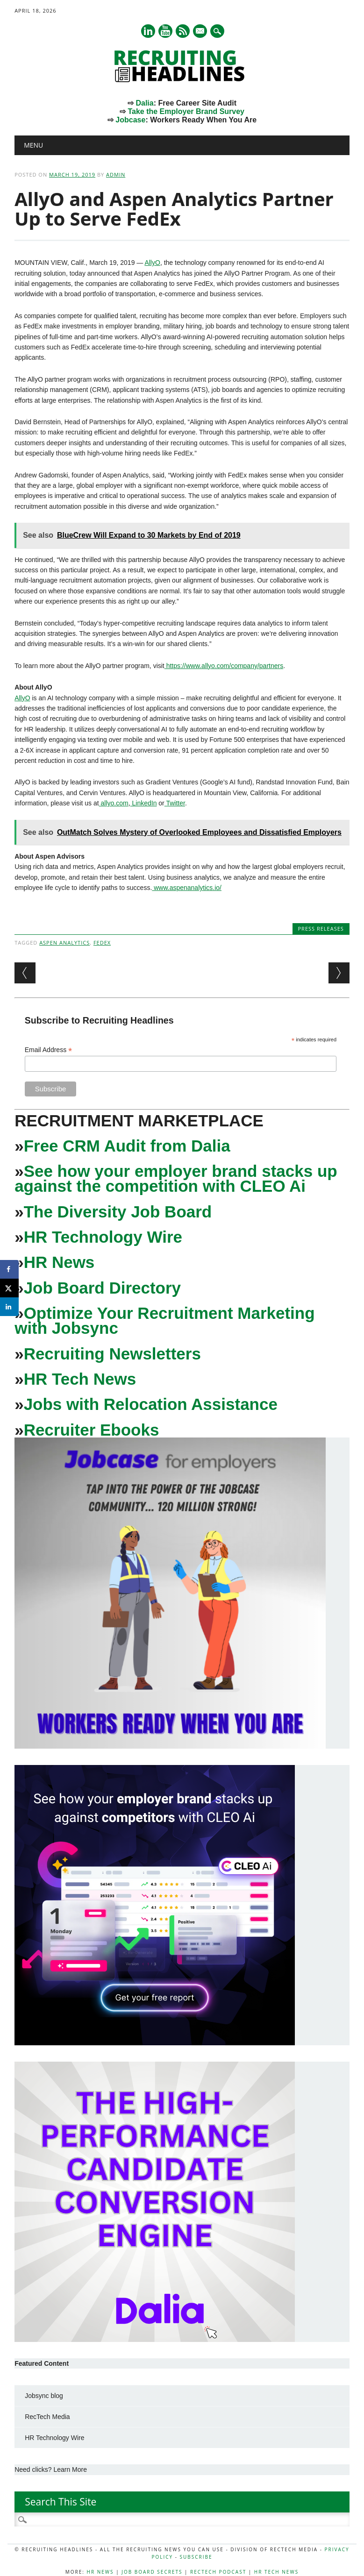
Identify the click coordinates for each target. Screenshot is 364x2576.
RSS (183, 31)
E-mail (200, 32)
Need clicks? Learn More (50, 2469)
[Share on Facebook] (9, 1269)
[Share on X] (9, 1288)
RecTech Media (47, 2416)
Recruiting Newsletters (112, 1354)
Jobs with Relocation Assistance (151, 1404)
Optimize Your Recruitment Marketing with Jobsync (164, 1320)
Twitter (174, 803)
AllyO (152, 262)
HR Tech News (80, 1379)
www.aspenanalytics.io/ (186, 887)
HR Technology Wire (103, 1237)
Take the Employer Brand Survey (186, 111)
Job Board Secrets (151, 2572)
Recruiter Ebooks (91, 1430)
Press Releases (321, 928)
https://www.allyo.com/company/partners (223, 665)
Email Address (48, 1050)
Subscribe (196, 2557)
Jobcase (130, 120)
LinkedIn (143, 803)
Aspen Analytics (64, 942)
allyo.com (113, 803)
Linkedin (148, 31)
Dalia (144, 103)
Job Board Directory (102, 1288)
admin (115, 174)
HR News (59, 1262)
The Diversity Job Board (118, 1212)
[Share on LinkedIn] (9, 1306)
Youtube (165, 31)
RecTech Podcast (218, 2572)
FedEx (102, 942)
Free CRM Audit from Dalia (127, 1146)
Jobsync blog (44, 2395)
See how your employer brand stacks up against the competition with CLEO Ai (175, 1178)
